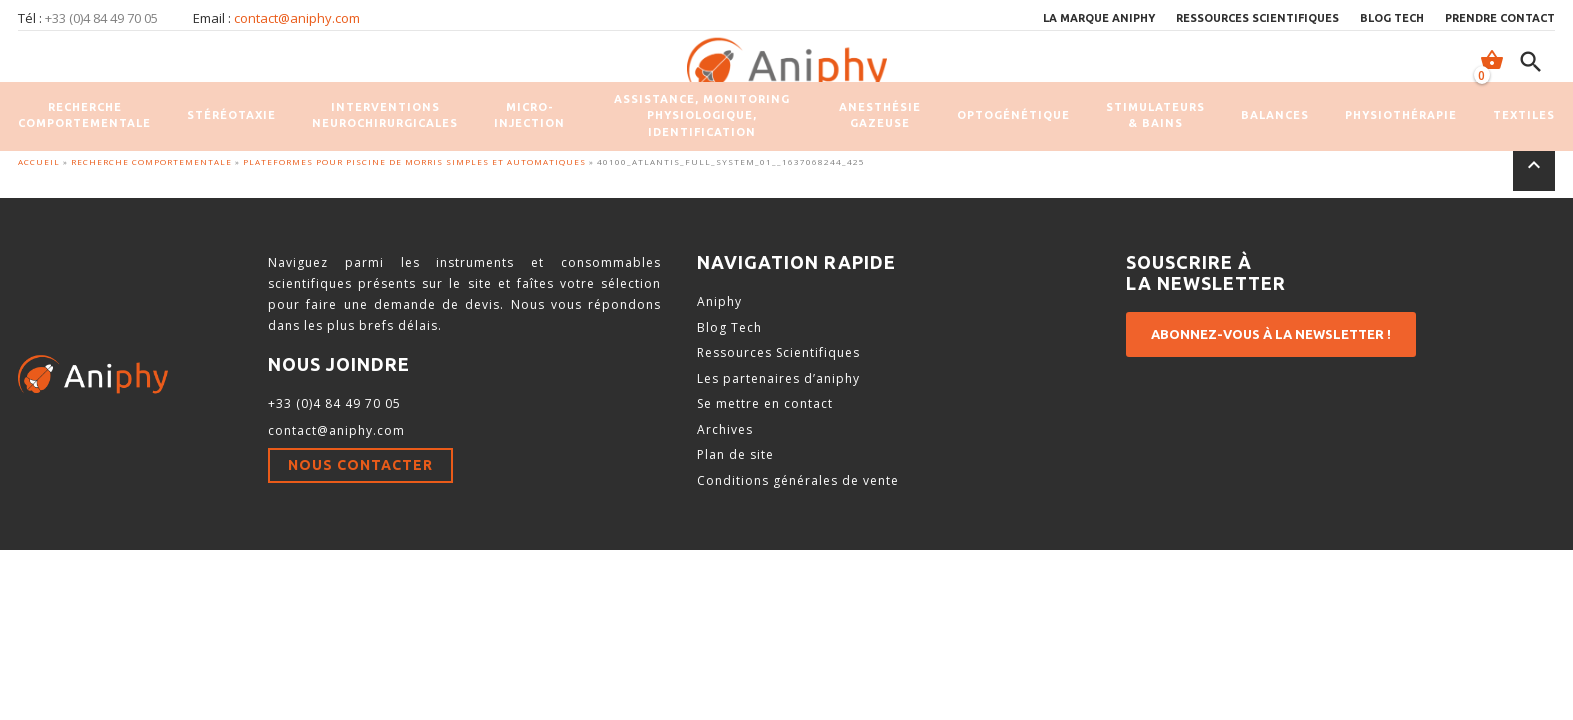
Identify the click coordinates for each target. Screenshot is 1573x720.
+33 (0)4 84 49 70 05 (334, 403)
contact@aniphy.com (297, 18)
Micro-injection (529, 115)
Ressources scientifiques (1257, 18)
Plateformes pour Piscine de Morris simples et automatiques (414, 161)
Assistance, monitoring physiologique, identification (702, 115)
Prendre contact (1500, 18)
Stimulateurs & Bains (1155, 115)
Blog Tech (1392, 18)
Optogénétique (1013, 115)
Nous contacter (360, 465)
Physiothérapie (1401, 115)
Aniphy (719, 301)
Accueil (39, 161)
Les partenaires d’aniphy (778, 378)
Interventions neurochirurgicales (385, 115)
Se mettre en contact (765, 403)
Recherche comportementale (84, 115)
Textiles (1524, 115)
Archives (725, 429)
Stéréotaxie (231, 115)
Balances (1275, 115)
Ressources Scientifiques (778, 352)
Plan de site (735, 454)
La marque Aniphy (1099, 18)
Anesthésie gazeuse (880, 115)
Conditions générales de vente (798, 480)
